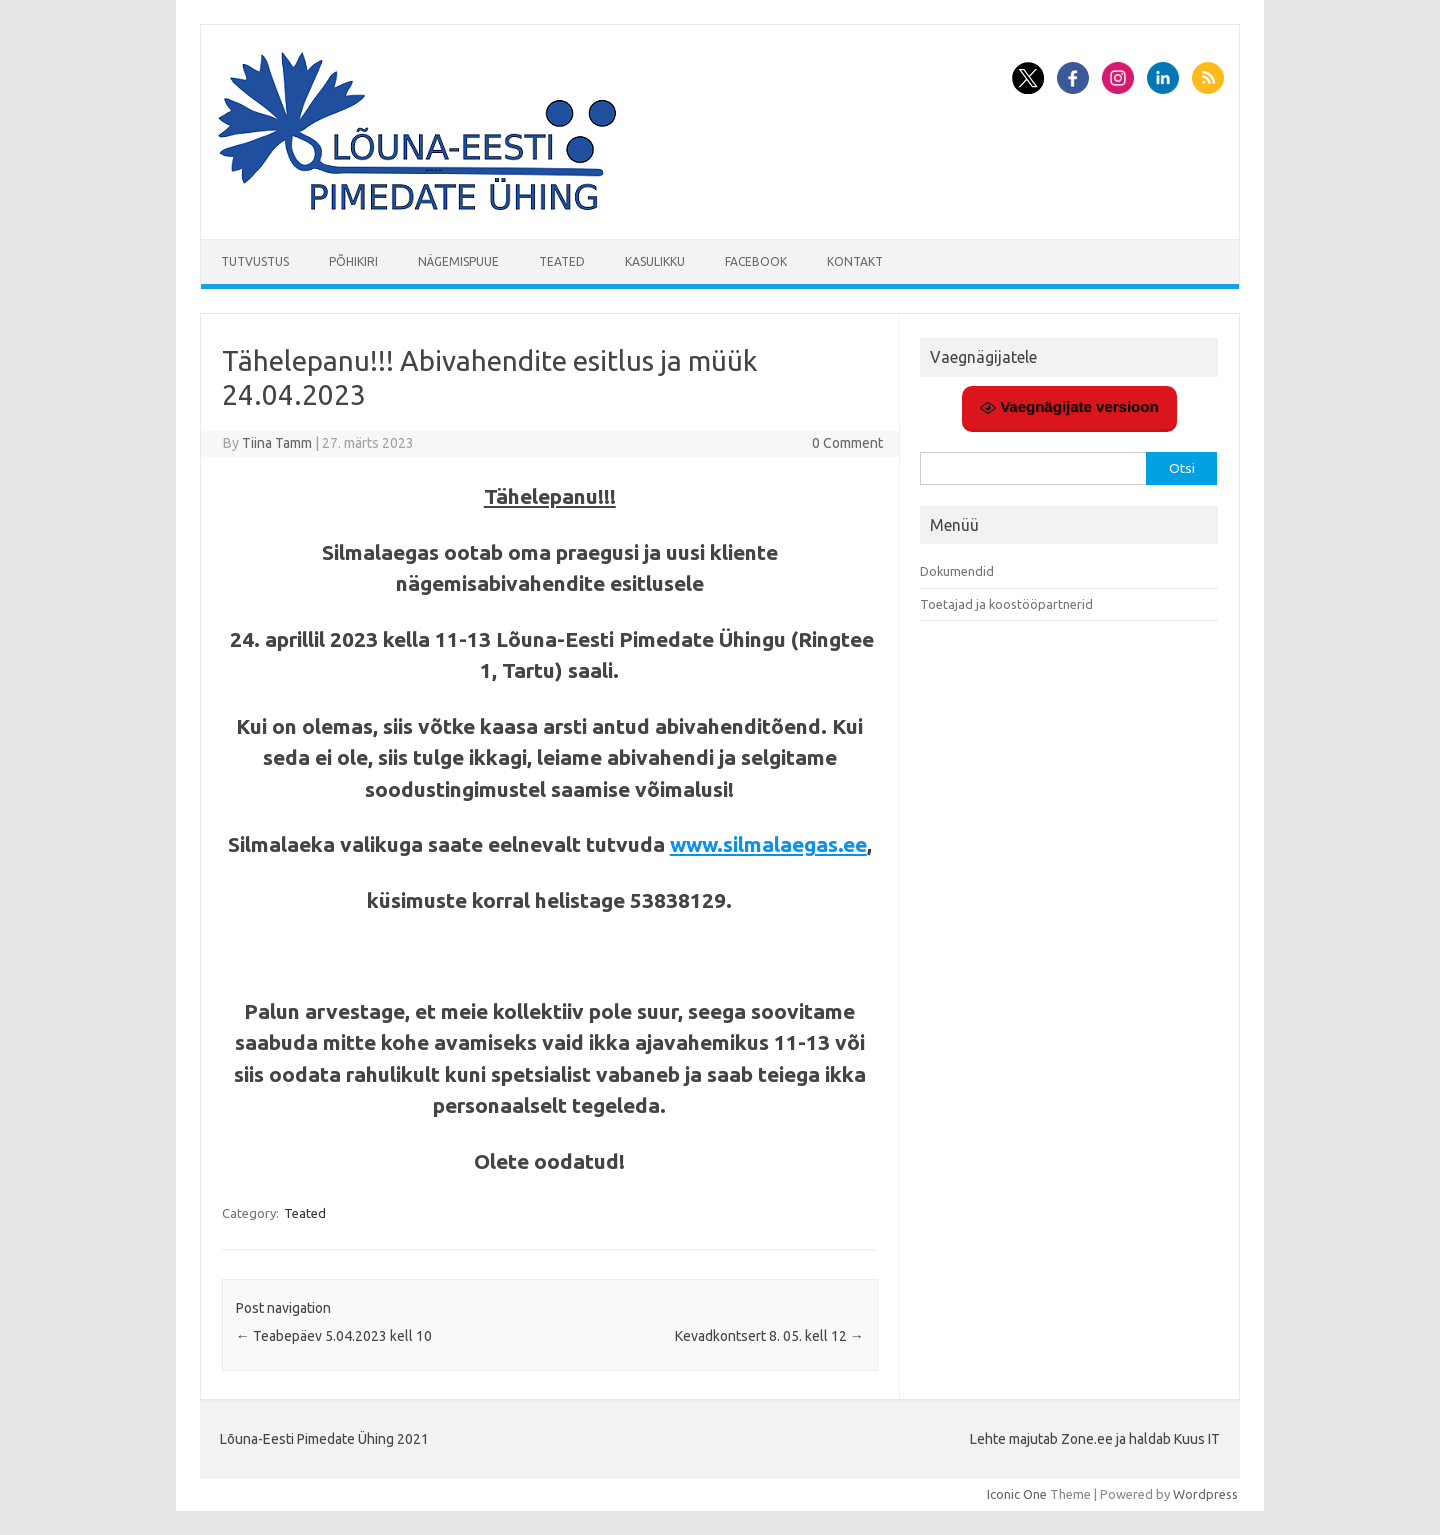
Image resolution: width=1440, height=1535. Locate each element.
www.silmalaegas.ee (768, 844)
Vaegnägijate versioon (1069, 407)
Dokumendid (957, 571)
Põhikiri (353, 261)
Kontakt (855, 261)
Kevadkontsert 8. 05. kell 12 (769, 1336)
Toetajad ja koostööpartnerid (1006, 604)
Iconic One (1017, 1494)
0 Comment (847, 443)
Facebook (756, 261)
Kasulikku (655, 261)
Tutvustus (255, 261)
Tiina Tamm (277, 443)
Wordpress (1205, 1494)
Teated (562, 261)
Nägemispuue (458, 261)
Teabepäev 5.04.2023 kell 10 (334, 1336)
